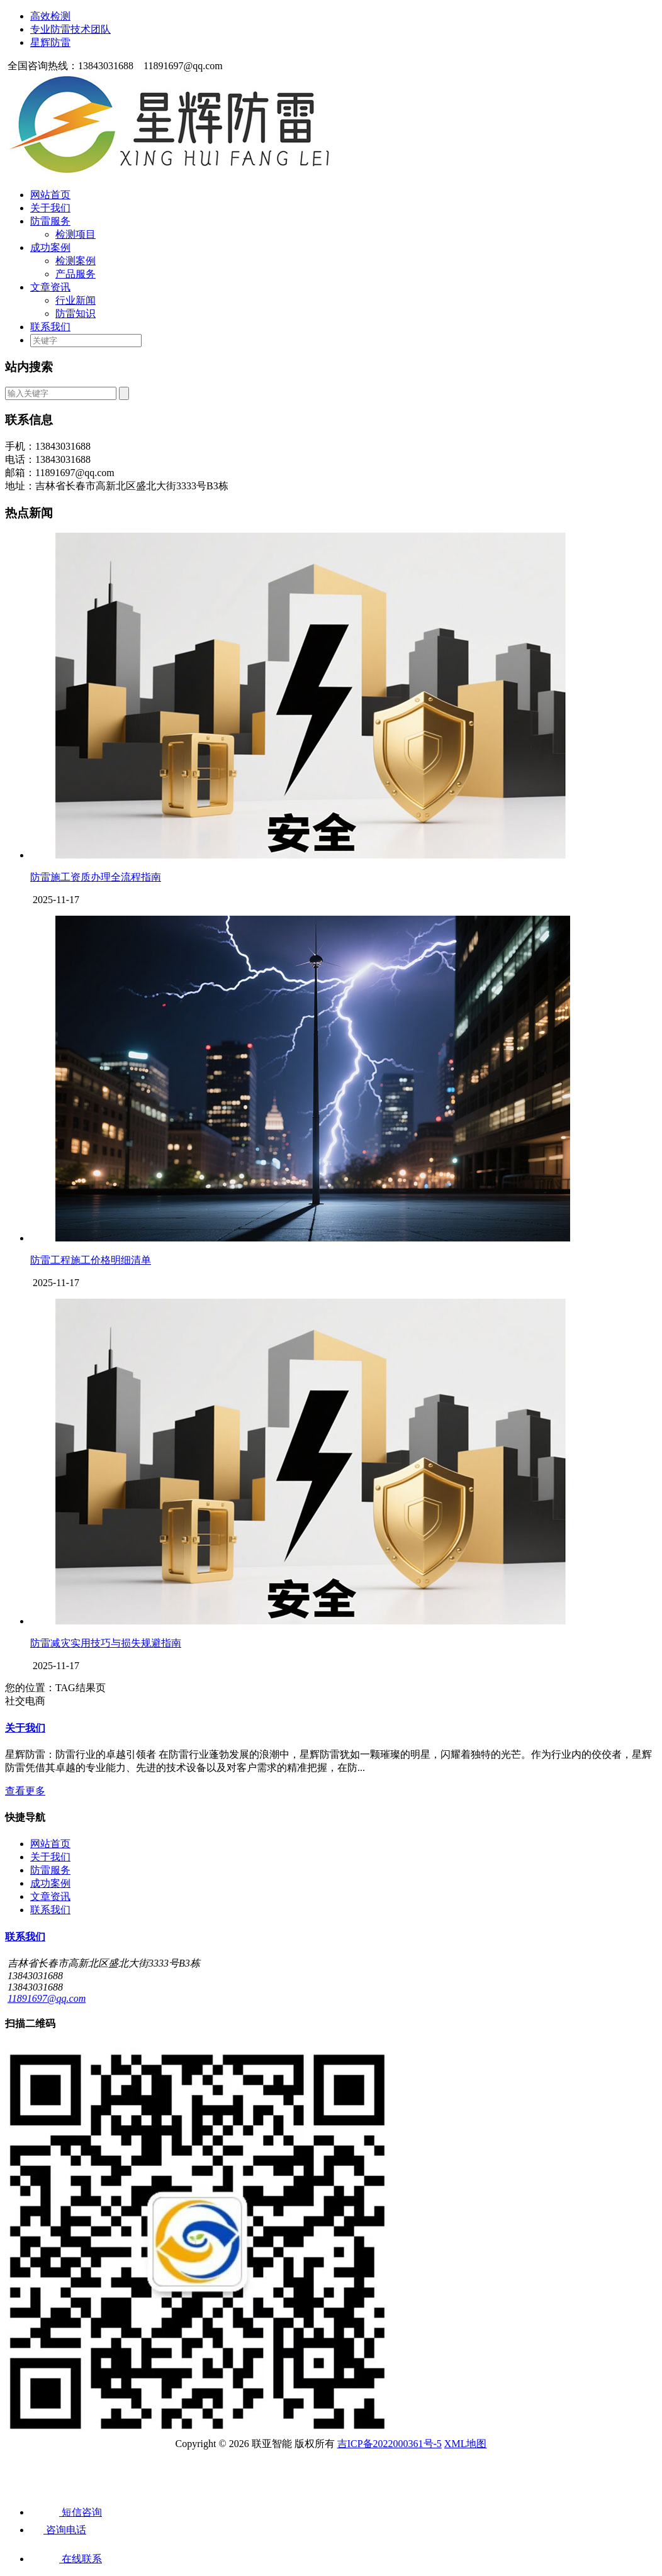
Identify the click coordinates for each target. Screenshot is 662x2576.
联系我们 (50, 326)
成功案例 (50, 247)
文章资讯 (50, 287)
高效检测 (50, 16)
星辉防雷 (50, 42)
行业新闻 (75, 300)
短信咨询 (66, 2512)
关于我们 (50, 208)
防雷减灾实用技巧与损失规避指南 (105, 1643)
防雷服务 (50, 221)
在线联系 (66, 2558)
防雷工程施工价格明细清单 (90, 1260)
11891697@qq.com (47, 1998)
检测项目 (75, 234)
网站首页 (50, 194)
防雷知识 (75, 313)
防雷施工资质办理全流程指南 (95, 877)
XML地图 (465, 2443)
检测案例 (75, 260)
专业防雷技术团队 (70, 29)
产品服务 (75, 274)
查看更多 (25, 1790)
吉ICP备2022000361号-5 (389, 2443)
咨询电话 (58, 2529)
